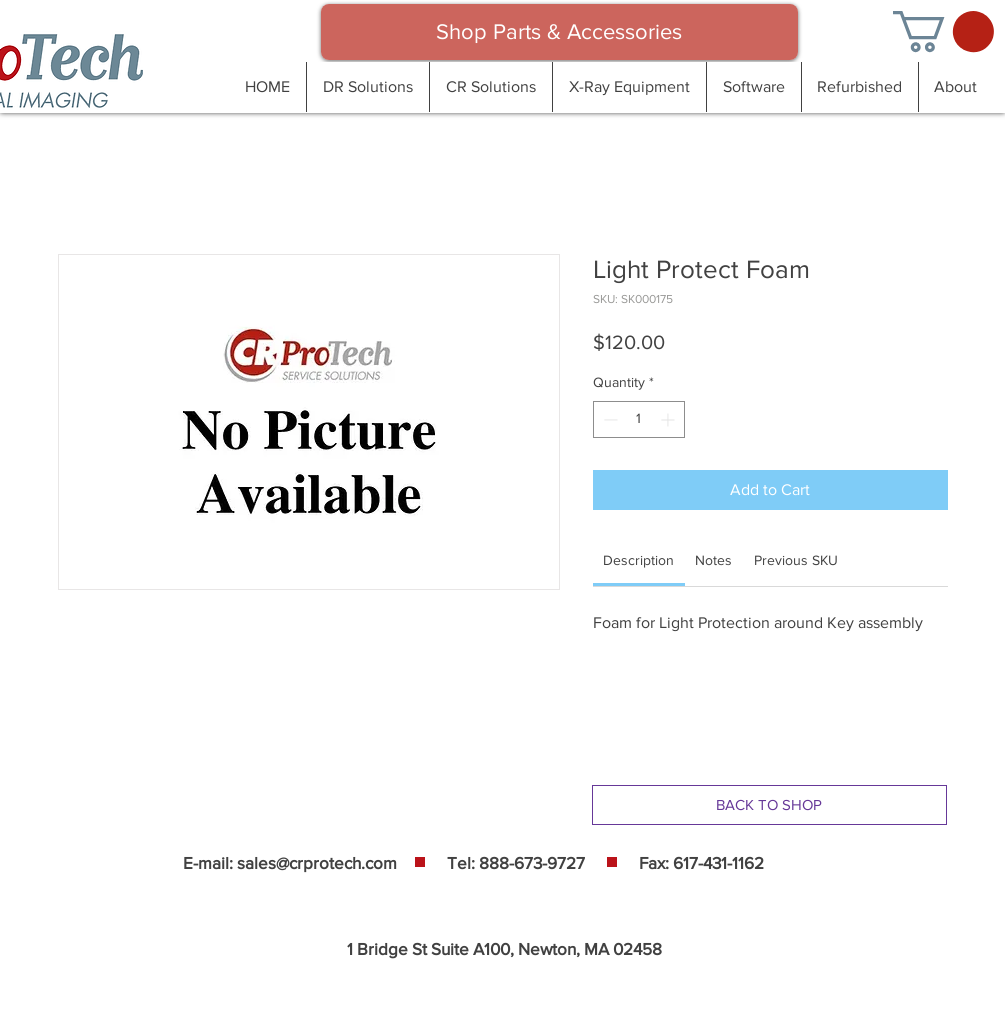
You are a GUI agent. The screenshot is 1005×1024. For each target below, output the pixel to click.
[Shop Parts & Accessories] (559, 32)
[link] (638, 560)
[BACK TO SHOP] (769, 805)
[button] (943, 31)
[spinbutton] (639, 419)
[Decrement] (608, 419)
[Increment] (669, 419)
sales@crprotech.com (317, 862)
